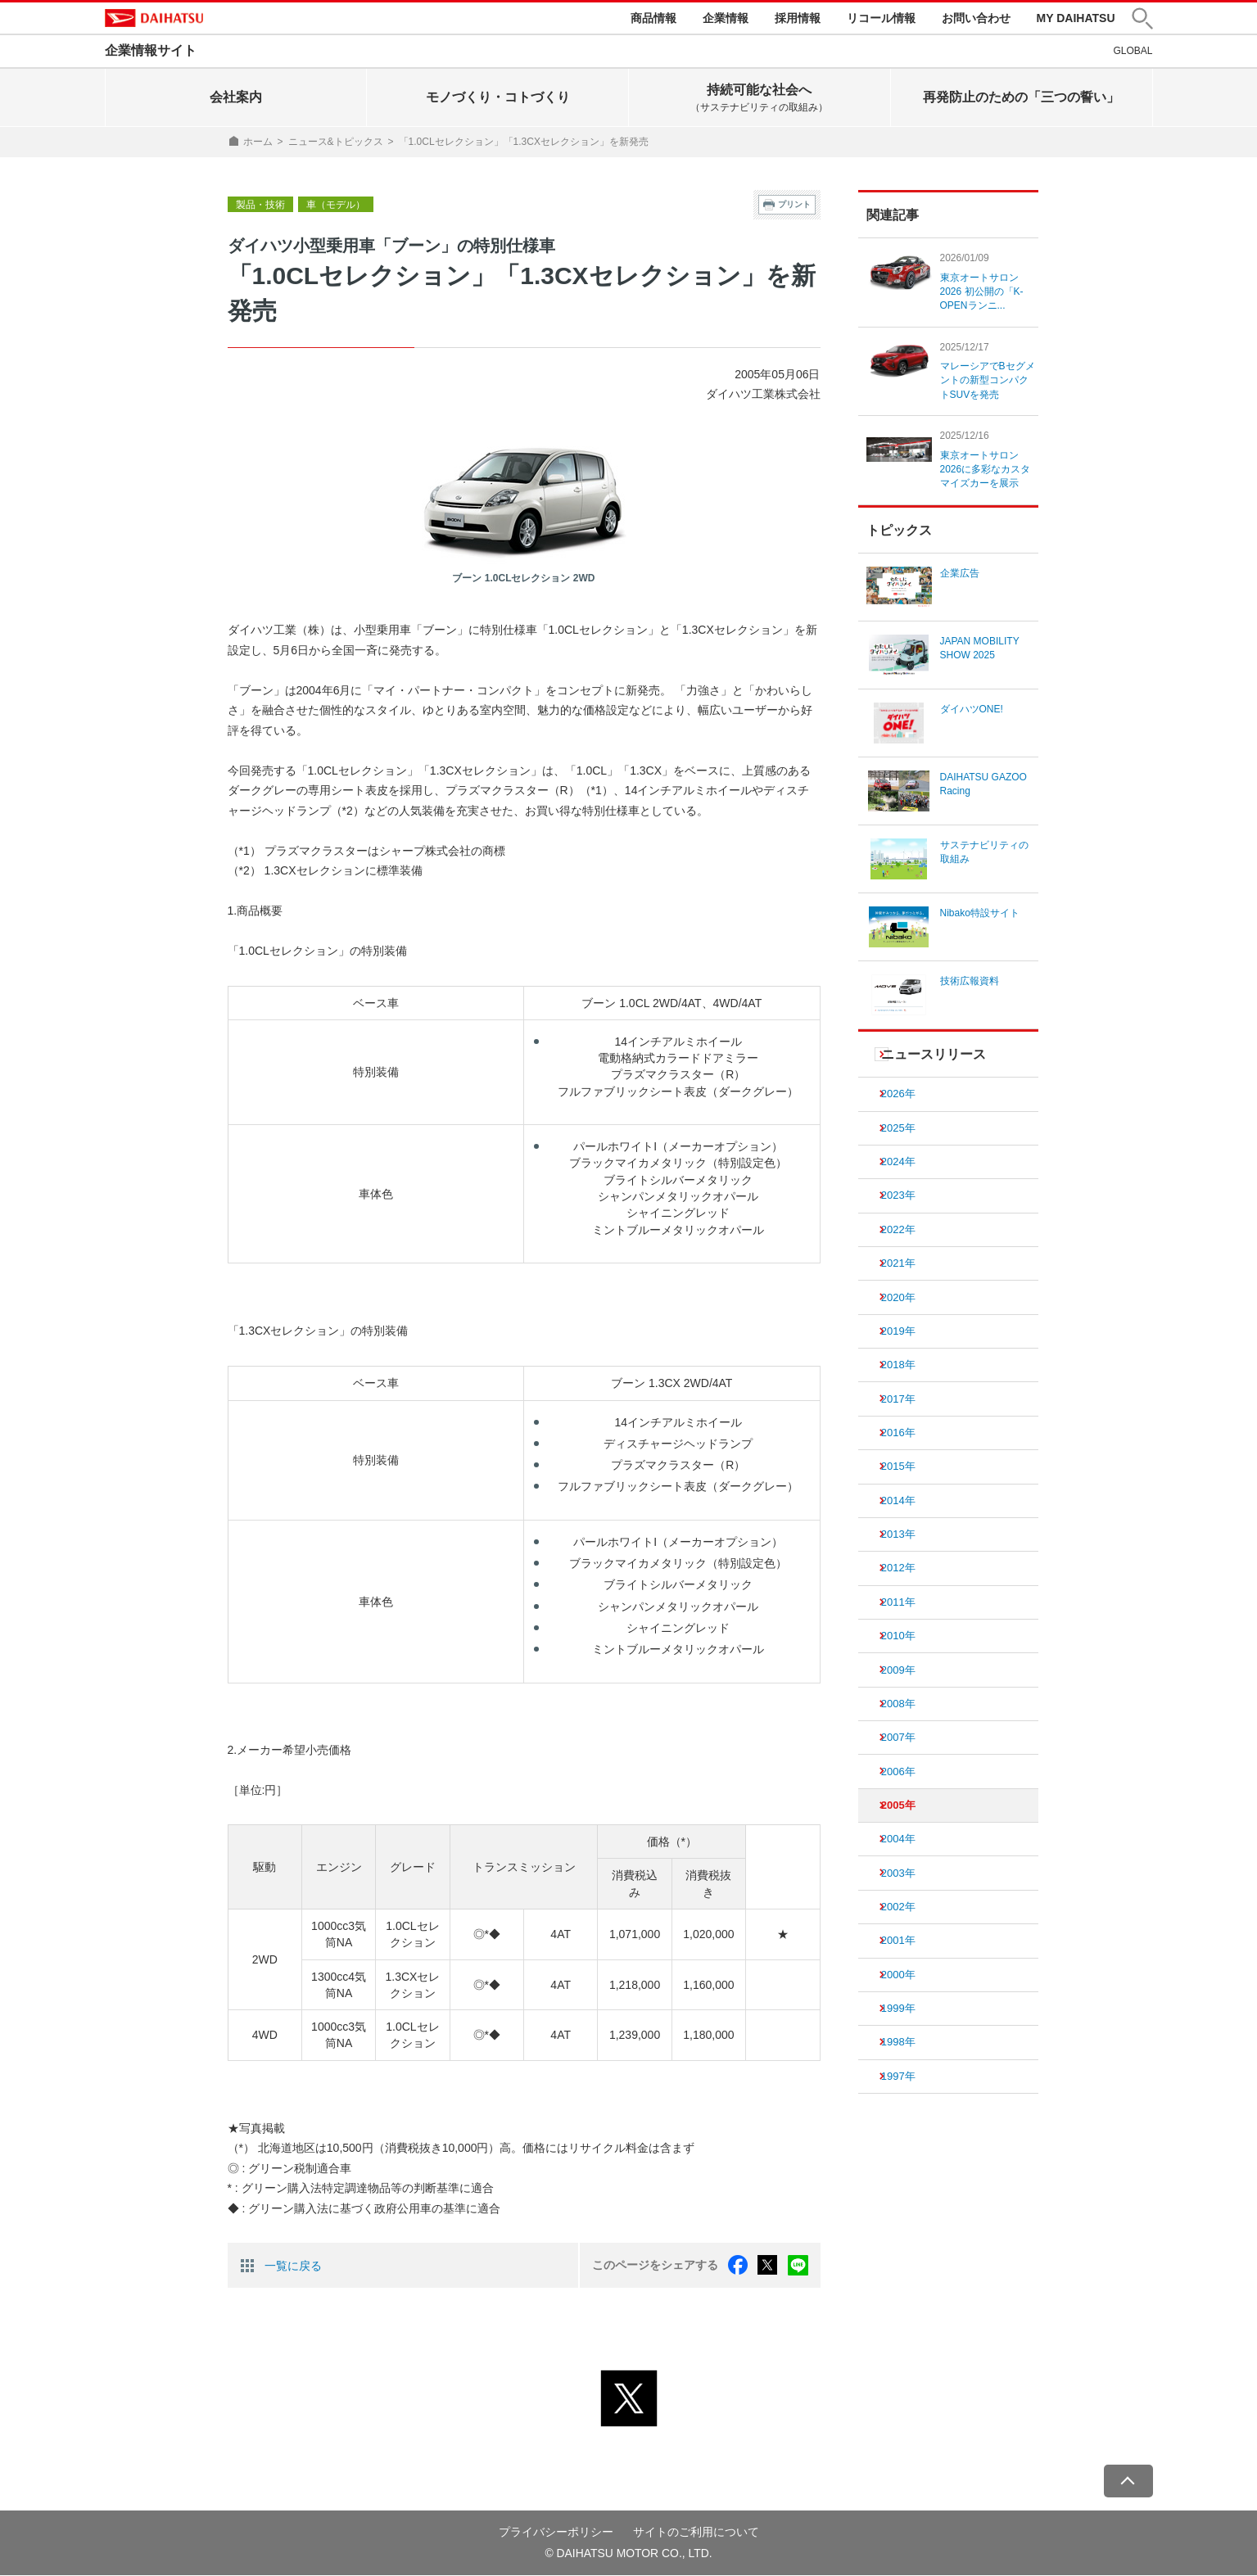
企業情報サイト (151, 52)
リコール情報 (881, 18)
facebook (739, 2266)
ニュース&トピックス (335, 142)
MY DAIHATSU (1076, 18)
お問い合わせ (976, 18)
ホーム (258, 142)
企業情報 (725, 18)
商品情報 (653, 18)
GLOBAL (1132, 51)
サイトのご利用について (696, 2532)
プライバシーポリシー (556, 2532)
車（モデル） (335, 206)
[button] (1142, 19)
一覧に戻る (293, 2266)
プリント (794, 205)
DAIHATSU (158, 19)
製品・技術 (260, 206)
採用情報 (798, 18)
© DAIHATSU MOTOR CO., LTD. (629, 2553)
